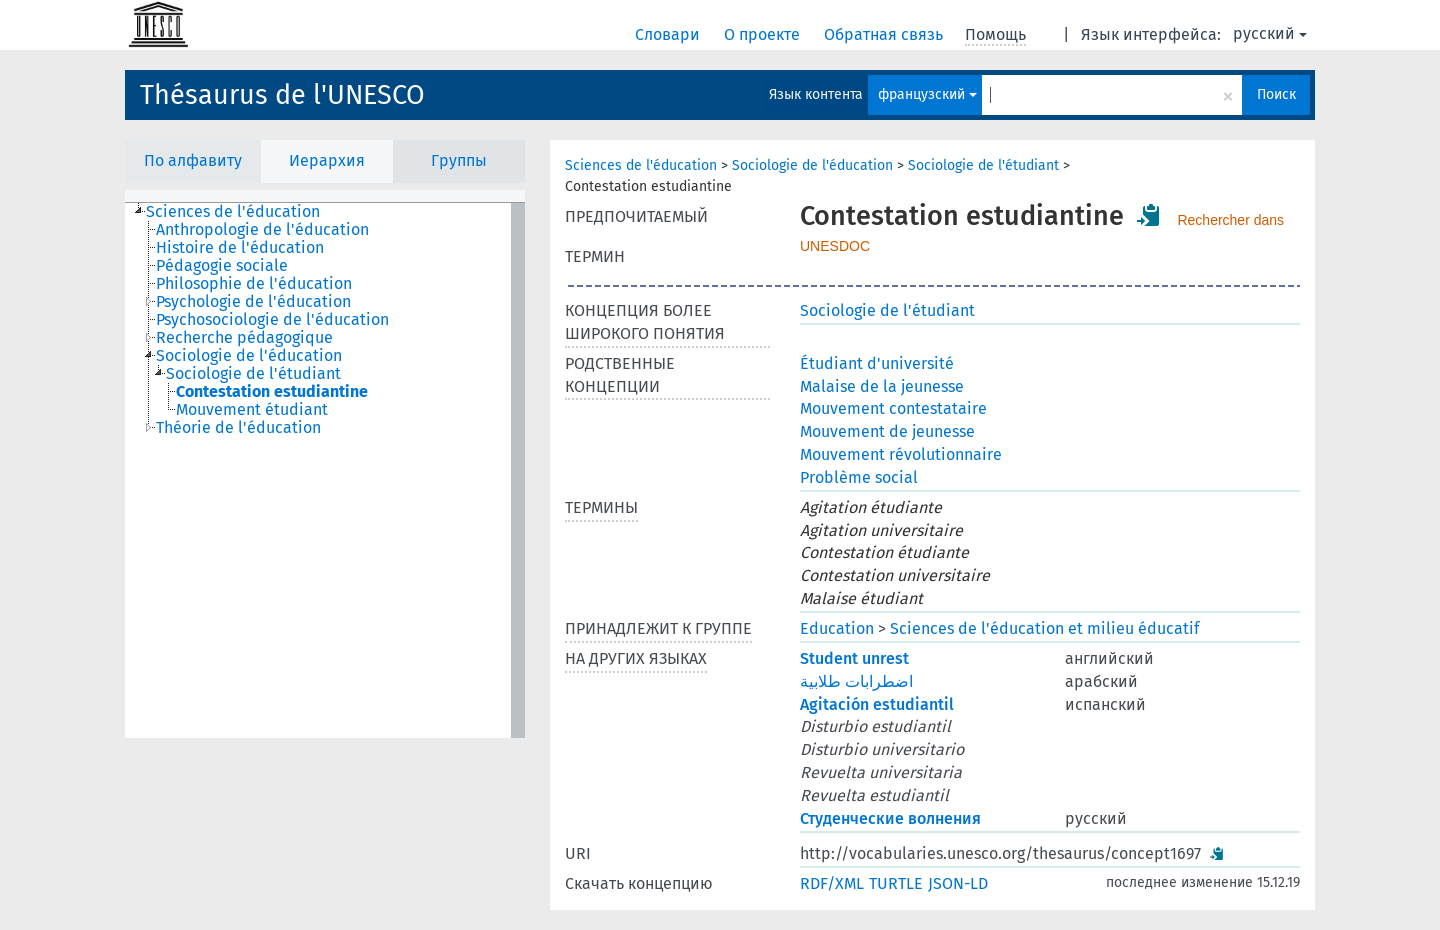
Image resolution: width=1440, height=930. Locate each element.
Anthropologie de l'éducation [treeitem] (262, 230)
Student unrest (854, 658)
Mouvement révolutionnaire (901, 454)
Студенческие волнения (890, 818)
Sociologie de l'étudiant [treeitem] (253, 374)
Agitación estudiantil (877, 704)
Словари (669, 34)
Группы (459, 160)
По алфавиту (193, 160)
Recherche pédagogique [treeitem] (244, 338)
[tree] (325, 470)
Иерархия (327, 160)
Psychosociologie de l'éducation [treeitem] (272, 320)
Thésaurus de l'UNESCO (282, 95)
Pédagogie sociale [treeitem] (222, 266)
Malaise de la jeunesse (882, 386)
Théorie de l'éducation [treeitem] (238, 428)
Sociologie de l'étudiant (983, 165)
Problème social (859, 477)
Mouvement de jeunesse (887, 431)
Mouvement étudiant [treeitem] (252, 410)
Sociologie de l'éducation (812, 165)
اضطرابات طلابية (856, 681)
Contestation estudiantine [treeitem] (272, 392)
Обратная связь (885, 34)
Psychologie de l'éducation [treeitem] (253, 302)
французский (927, 94)
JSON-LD (958, 883)
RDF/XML (832, 883)
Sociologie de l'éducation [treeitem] (249, 356)
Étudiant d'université (877, 363)
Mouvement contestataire (893, 408)
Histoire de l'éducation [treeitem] (240, 248)
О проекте (764, 34)
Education (837, 628)
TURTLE (896, 883)
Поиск (1276, 94)
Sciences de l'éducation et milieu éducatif (1044, 628)
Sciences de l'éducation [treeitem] (233, 212)
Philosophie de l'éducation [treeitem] (254, 284)
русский (1270, 33)
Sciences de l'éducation (641, 165)
